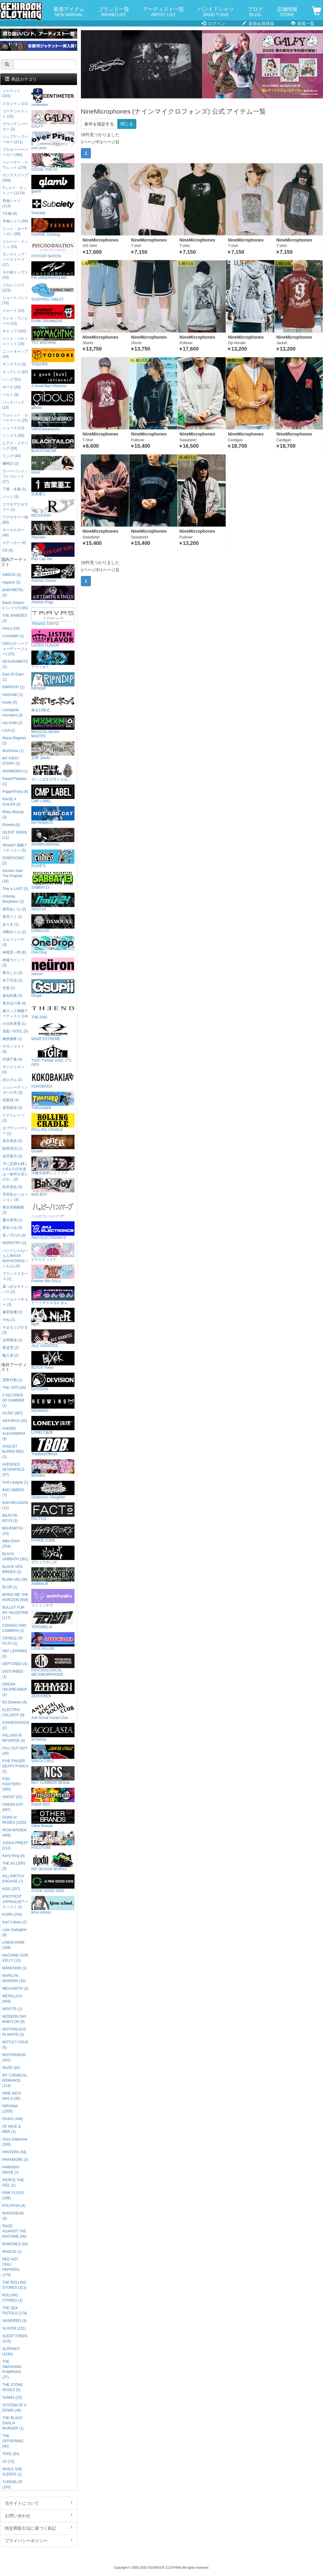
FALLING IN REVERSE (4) (13, 1738)
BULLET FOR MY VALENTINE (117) (15, 1612)
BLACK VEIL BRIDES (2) (12, 1569)
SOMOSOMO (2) (13, 860)
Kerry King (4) (13, 1856)
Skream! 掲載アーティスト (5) (15, 847)
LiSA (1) (8, 730)
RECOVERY (53, 508)
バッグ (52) (11, 379)
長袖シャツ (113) (11, 203)
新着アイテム (69, 12)
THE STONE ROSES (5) (12, 2387)
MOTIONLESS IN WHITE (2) (14, 2032)
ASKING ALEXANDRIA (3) (13, 1433)
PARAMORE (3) (15, 2160)
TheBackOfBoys (53, 1447)
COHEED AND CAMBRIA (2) (14, 1628)
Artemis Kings (53, 595)
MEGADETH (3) (15, 1988)
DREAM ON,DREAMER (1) (14, 1689)
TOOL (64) (10, 2454)
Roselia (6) (11, 825)
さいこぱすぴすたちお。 (53, 772)
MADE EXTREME (53, 1031)
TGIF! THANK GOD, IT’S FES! (53, 1055)
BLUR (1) (10, 1587)
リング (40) (11, 456)
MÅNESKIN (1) (14, 1968)
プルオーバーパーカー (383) (15, 152)
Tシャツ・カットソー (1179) (14, 190)
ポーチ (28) (11, 387)
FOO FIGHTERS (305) (11, 1784)
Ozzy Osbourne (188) (15, 2142)
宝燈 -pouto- (53, 750)
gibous (53, 400)
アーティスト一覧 (163, 12)
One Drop (53, 945)
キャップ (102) (14, 331)
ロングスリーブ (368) (15, 177)
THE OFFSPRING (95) (12, 2441)
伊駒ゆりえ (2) (14, 932)
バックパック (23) (13, 405)
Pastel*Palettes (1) (14, 781)
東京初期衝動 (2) (13, 1210)
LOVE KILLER (53, 1641)
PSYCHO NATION (53, 249)
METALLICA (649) (12, 1998)
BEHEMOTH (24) (12, 1531)
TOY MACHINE (53, 335)
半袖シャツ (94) (15, 221)
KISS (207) (11, 1889)
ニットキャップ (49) (15, 354)
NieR (53, 1317)
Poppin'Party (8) (15, 791)
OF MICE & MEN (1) (11, 2129)
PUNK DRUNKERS (53, 314)
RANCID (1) (12, 2252)
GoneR (53, 1144)
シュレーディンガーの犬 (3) (15, 1090)
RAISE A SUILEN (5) (11, 801)
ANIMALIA (53, 1576)
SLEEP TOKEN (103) (14, 2338)
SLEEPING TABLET (53, 292)
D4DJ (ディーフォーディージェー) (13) (15, 648)
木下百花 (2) (12, 980)
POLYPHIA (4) (14, 2206)
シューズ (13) (13, 428)
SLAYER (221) (14, 2328)
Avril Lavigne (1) (15, 1482)
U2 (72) (8, 2461)
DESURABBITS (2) (15, 664)
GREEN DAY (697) (12, 1807)
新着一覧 (302, 23)
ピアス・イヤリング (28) (15, 445)
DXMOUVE (53, 923)
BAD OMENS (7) (13, 1492)
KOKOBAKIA (53, 1079)
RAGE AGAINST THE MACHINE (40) (14, 2231)
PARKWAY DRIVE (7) (11, 2170)
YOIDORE (53, 357)
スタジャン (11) (15, 103)
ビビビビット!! (53, 1252)
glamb (53, 184)
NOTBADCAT (53, 815)
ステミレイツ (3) (13, 1118)
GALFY (53, 119)
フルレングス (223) (13, 287)
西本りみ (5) (12, 1228)
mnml (53, 465)
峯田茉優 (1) (12, 1312)
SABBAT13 (53, 880)
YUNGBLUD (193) (12, 2484)
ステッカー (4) (14, 543)
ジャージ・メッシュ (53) (15, 244)
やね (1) (8, 1320)
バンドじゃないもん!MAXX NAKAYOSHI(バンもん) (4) (15, 1258)
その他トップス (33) (15, 275)
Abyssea (53, 530)
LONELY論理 (53, 1425)
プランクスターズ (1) (15, 1276)
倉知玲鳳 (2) (12, 995)
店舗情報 (287, 12)
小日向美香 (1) (14, 1024)
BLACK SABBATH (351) (15, 1556)
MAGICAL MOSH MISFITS (53, 726)
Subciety (53, 205)
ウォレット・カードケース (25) (15, 417)
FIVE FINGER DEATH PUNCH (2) (15, 1766)
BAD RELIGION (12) (15, 1505)
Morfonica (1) (13, 751)
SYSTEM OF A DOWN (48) (14, 2407)
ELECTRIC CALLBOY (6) (13, 1712)
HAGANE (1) (12, 695)
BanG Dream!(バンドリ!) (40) (15, 605)
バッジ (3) (10, 497)
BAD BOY (53, 1187)
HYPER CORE (53, 1533)
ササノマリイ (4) (13, 1049)
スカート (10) (13, 311)
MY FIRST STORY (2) (11, 761)
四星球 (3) (10, 1100)
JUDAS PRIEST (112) (15, 1845)
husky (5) (9, 702)
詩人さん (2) (12, 1080)
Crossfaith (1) (13, 636)
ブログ (255, 12)
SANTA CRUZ (53, 1754)
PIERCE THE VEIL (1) (13, 2182)
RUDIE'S (53, 858)
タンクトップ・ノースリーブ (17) (15, 259)
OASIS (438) (12, 2119)
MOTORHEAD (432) (14, 2057)
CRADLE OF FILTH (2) (12, 1641)
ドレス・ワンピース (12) (15, 321)
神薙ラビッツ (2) (13, 962)
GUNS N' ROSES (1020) (14, 1820)
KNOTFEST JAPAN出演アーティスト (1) (15, 1901)
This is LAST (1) (15, 889)
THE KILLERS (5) (14, 1866)
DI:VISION (53, 1382)
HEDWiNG (53, 1403)
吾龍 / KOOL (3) (15, 1031)
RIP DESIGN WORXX (53, 1862)
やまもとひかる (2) (15, 1330)
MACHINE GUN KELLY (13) (15, 1958)
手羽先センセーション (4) (15, 1197)
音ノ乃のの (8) (14, 1235)
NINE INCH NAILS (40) (11, 2096)
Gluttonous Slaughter (53, 1490)
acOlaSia (53, 1732)
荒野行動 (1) (12, 1380)
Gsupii (53, 988)
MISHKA (53, 1468)
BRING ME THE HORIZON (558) (15, 1597)
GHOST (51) (12, 1797)
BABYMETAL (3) (13, 592)
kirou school (53, 1905)
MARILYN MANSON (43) (14, 1978)
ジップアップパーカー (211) (15, 139)
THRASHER (53, 1101)
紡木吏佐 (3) (12, 1187)
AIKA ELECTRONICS (53, 1230)
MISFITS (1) (12, 2009)
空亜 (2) (8, 988)
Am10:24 (53, 902)
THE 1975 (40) (14, 1387)
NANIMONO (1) (15, 771)
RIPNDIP (53, 681)
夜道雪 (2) (10, 1348)
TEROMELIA (53, 1620)
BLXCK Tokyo (53, 1360)
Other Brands (53, 1818)
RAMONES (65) (15, 2244)
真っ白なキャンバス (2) (15, 1289)
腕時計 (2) (10, 463)
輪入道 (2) (10, 1355)
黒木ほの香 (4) (14, 1003)
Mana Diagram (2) (14, 740)
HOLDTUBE (53, 1840)
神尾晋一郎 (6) (14, 952)
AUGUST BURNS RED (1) (13, 1451)
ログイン (213, 23)
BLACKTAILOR (53, 443)
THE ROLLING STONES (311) (14, 2285)
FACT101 (53, 1511)
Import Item (53, 1797)
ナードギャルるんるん (53, 1295)
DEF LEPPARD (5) (14, 1653)
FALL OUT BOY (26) (15, 1751)
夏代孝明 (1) (12, 1220)
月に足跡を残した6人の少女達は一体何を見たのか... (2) (15, 1171)
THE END (53, 1010)
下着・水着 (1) (14, 489)
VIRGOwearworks (53, 422)
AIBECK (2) (11, 575)
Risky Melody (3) (13, 814)
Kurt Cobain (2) (14, 1922)
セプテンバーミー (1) (15, 1130)
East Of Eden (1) (13, 677)
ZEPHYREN (53, 1689)
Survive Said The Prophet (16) (12, 876)
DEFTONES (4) (14, 1664)
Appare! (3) (11, 582)
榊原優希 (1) (12, 1039)
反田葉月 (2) (12, 1156)
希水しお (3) (12, 973)
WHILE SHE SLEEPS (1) (12, 2471)
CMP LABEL (53, 794)
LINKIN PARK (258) (13, 1945)
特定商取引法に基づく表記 (38, 2528)
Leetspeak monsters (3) (12, 712)
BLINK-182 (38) (15, 1579)
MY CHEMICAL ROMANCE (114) (14, 2080)
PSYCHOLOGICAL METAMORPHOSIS (53, 1665)
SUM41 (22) (12, 2397)
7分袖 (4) (9, 213)
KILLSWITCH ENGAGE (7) (13, 1878)
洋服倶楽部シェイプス (53, 1165)
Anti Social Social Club (53, 1710)
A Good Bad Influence (53, 378)
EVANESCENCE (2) (16, 1725)
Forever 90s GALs (53, 1274)
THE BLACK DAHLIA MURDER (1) (13, 2423)
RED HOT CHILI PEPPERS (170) (10, 2267)
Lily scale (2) (12, 723)
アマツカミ (53, 660)
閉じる (126, 124)
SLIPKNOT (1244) (11, 2351)
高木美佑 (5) (12, 1141)
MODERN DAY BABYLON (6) (14, 2019)
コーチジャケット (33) (15, 113)
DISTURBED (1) (12, 1674)
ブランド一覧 (113, 12)
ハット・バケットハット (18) (15, 341)
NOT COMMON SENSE (53, 1775)
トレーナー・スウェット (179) (15, 165)
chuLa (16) (11, 628)
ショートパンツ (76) (15, 300)
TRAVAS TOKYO (53, 616)
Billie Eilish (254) (11, 1543)
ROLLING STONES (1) (12, 2298)
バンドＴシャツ (216, 12)
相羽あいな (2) (14, 909)
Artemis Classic (53, 573)
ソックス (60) (13, 435)
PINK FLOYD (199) (13, 2195)
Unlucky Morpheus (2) (13, 899)
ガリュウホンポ (53, 1555)
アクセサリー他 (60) (15, 519)
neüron (53, 967)
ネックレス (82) (15, 372)
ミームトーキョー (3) (15, 1302)
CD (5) (7, 550)
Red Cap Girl (53, 551)
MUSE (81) (11, 2068)
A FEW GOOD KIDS (53, 1883)
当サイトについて (38, 2503)
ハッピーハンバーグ (53, 1209)
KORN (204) (12, 1914)
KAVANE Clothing (53, 227)
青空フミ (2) (12, 917)
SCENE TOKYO (53, 162)
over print (53, 141)
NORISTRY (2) (14, 1243)
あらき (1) (10, 924)
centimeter (53, 97)
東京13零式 (53, 703)
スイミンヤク (53, 1598)
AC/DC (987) (12, 1413)
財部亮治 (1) (12, 1148)
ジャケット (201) (11, 93)
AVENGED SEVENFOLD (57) (13, 1469)
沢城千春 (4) (12, 1059)
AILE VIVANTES (53, 1338)
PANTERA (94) (14, 2152)
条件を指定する (99, 124)
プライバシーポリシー (38, 2540)
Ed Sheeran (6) (14, 1702)
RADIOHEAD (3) (13, 2216)
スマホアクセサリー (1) (15, 507)
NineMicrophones (53, 837)
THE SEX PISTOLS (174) (14, 2310)
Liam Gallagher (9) (14, 1932)
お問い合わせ (38, 2515)
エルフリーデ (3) (13, 942)
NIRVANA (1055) (10, 2108)
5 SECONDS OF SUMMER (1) (13, 1400)
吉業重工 (53, 487)
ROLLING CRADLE (53, 1122)
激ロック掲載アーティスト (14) (15, 1013)
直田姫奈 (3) (12, 1108)
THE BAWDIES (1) (14, 618)
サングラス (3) (14, 364)
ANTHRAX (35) (14, 1421)
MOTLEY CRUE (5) (15, 2044)
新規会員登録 (258, 23)
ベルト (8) (10, 395)
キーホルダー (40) (13, 532)
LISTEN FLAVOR (53, 638)
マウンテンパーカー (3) (15, 126)
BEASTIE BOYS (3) (10, 1518)
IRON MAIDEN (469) (14, 1832)
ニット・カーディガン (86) (15, 231)
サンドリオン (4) (13, 1069)
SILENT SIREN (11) (14, 835)
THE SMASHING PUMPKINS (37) (12, 2369)
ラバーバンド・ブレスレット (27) (15, 476)
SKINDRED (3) (14, 2321)
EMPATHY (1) (13, 687)
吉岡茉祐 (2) (12, 1340)
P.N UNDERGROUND (53, 270)
